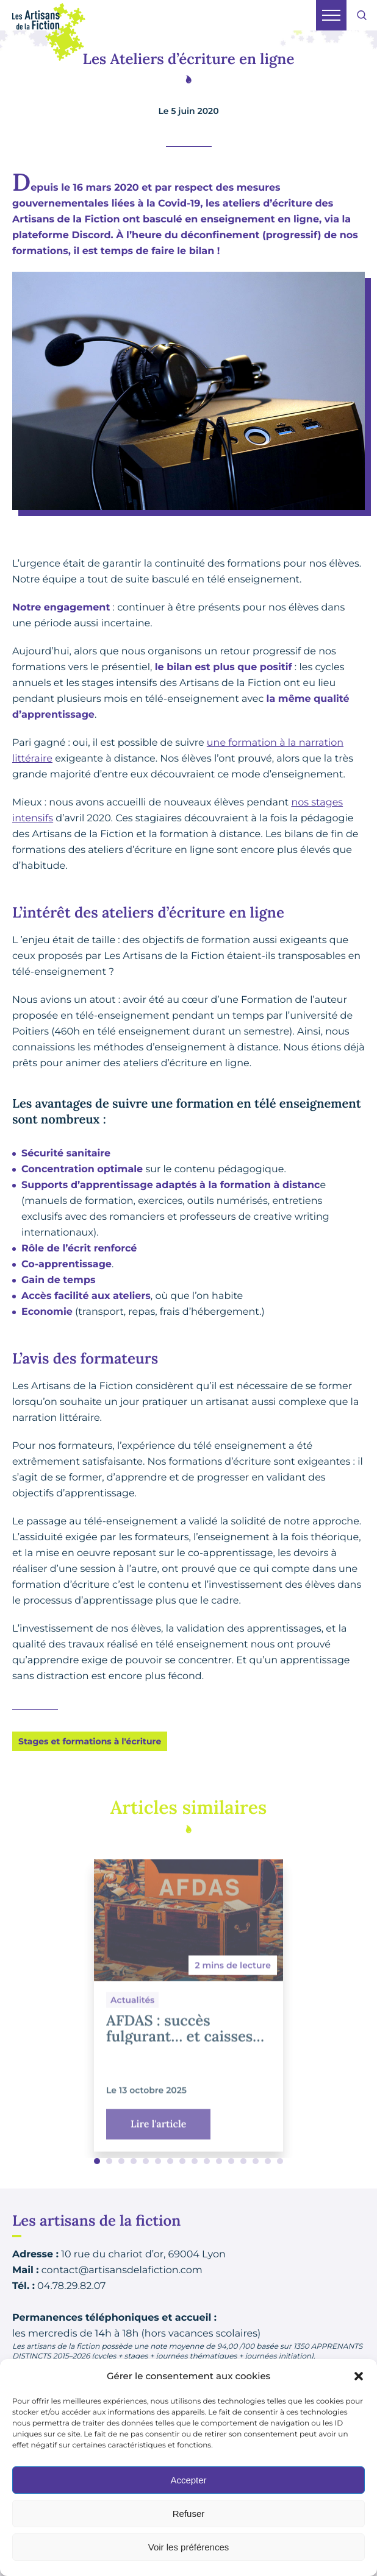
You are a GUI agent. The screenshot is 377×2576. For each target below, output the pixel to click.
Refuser (189, 2513)
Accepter (188, 2480)
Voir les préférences (188, 2547)
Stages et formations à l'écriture (89, 1741)
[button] (359, 2376)
